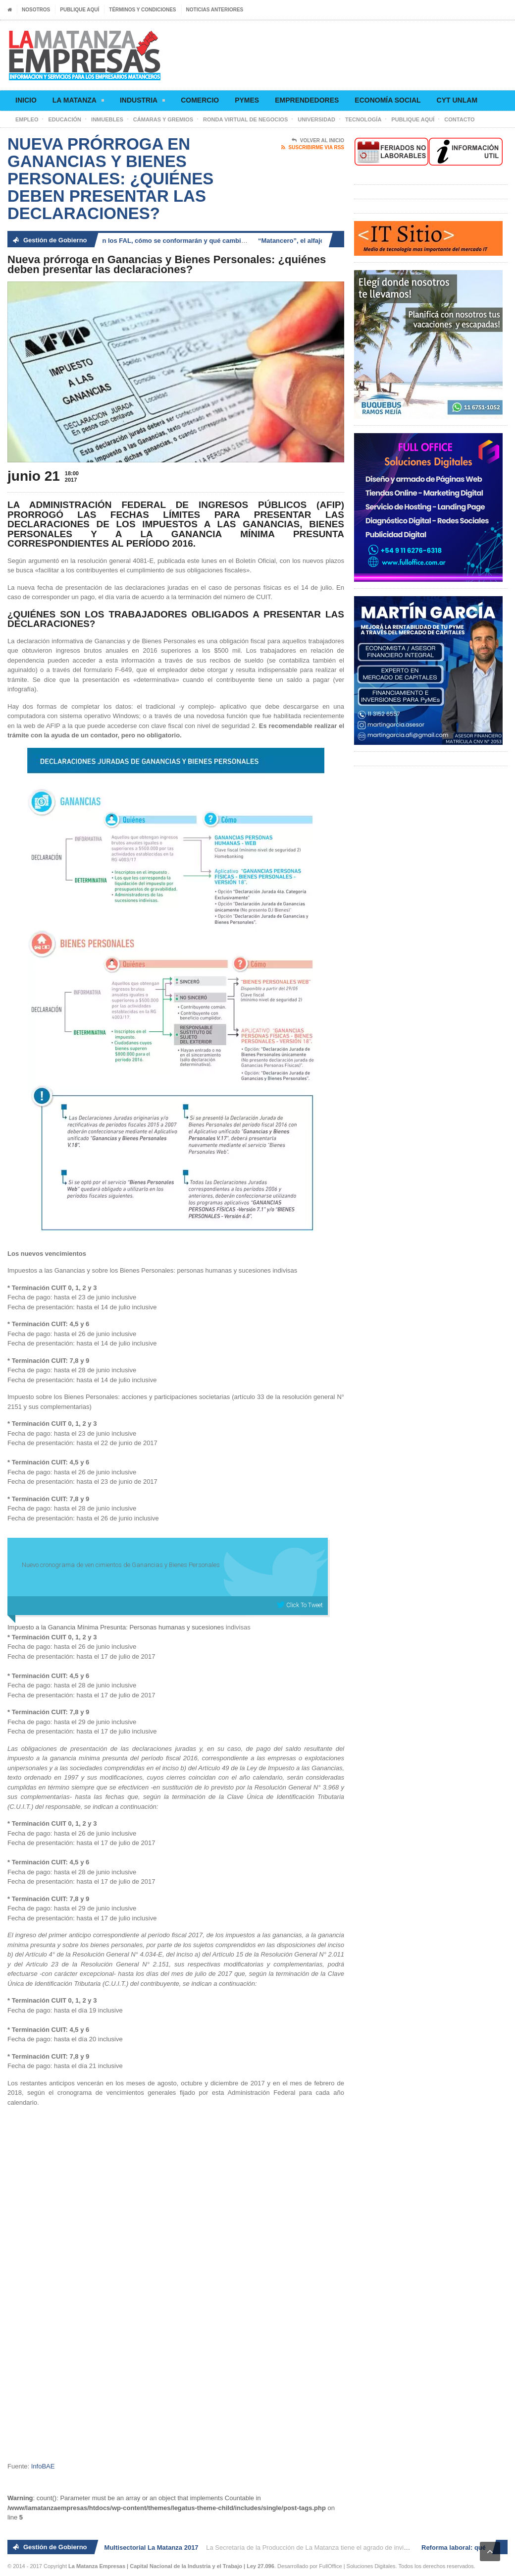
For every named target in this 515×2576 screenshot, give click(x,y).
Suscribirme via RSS (312, 147)
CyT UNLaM (457, 100)
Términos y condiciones (142, 9)
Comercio (200, 100)
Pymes (247, 100)
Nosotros (36, 9)
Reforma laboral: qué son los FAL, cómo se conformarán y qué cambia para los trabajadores (172, 240)
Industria (142, 102)
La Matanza (78, 102)
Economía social (387, 100)
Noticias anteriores (215, 9)
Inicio (26, 100)
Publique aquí (79, 9)
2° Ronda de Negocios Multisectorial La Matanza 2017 (119, 2547)
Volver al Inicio (318, 140)
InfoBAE (43, 2466)
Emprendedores (307, 100)
